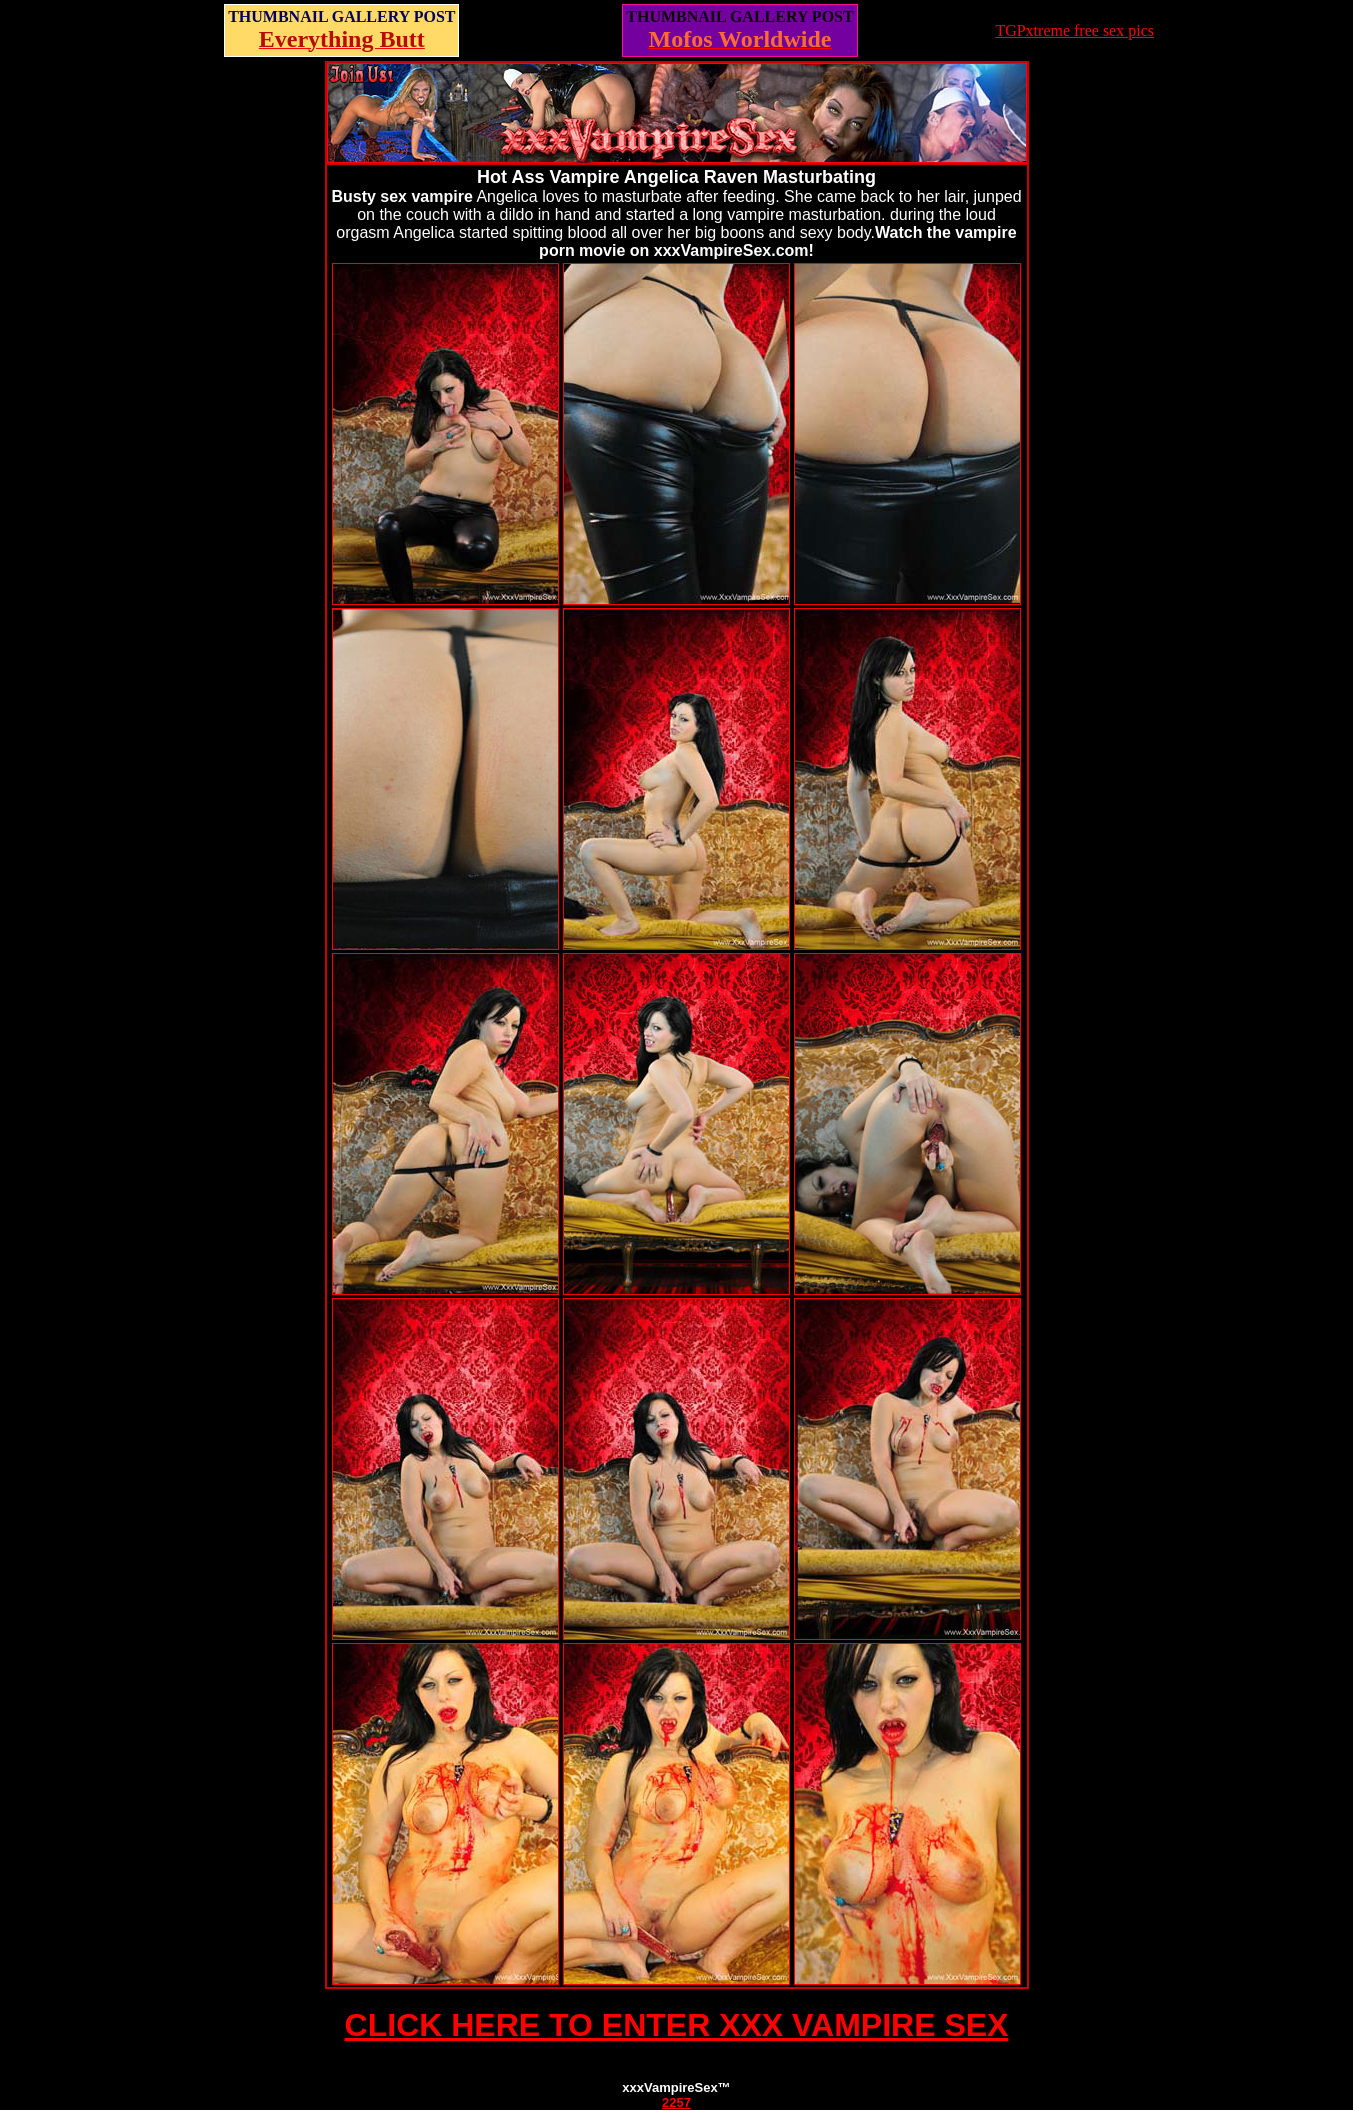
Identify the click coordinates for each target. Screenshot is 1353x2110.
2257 (676, 2102)
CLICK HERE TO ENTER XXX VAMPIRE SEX (677, 2025)
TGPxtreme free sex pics (1074, 30)
